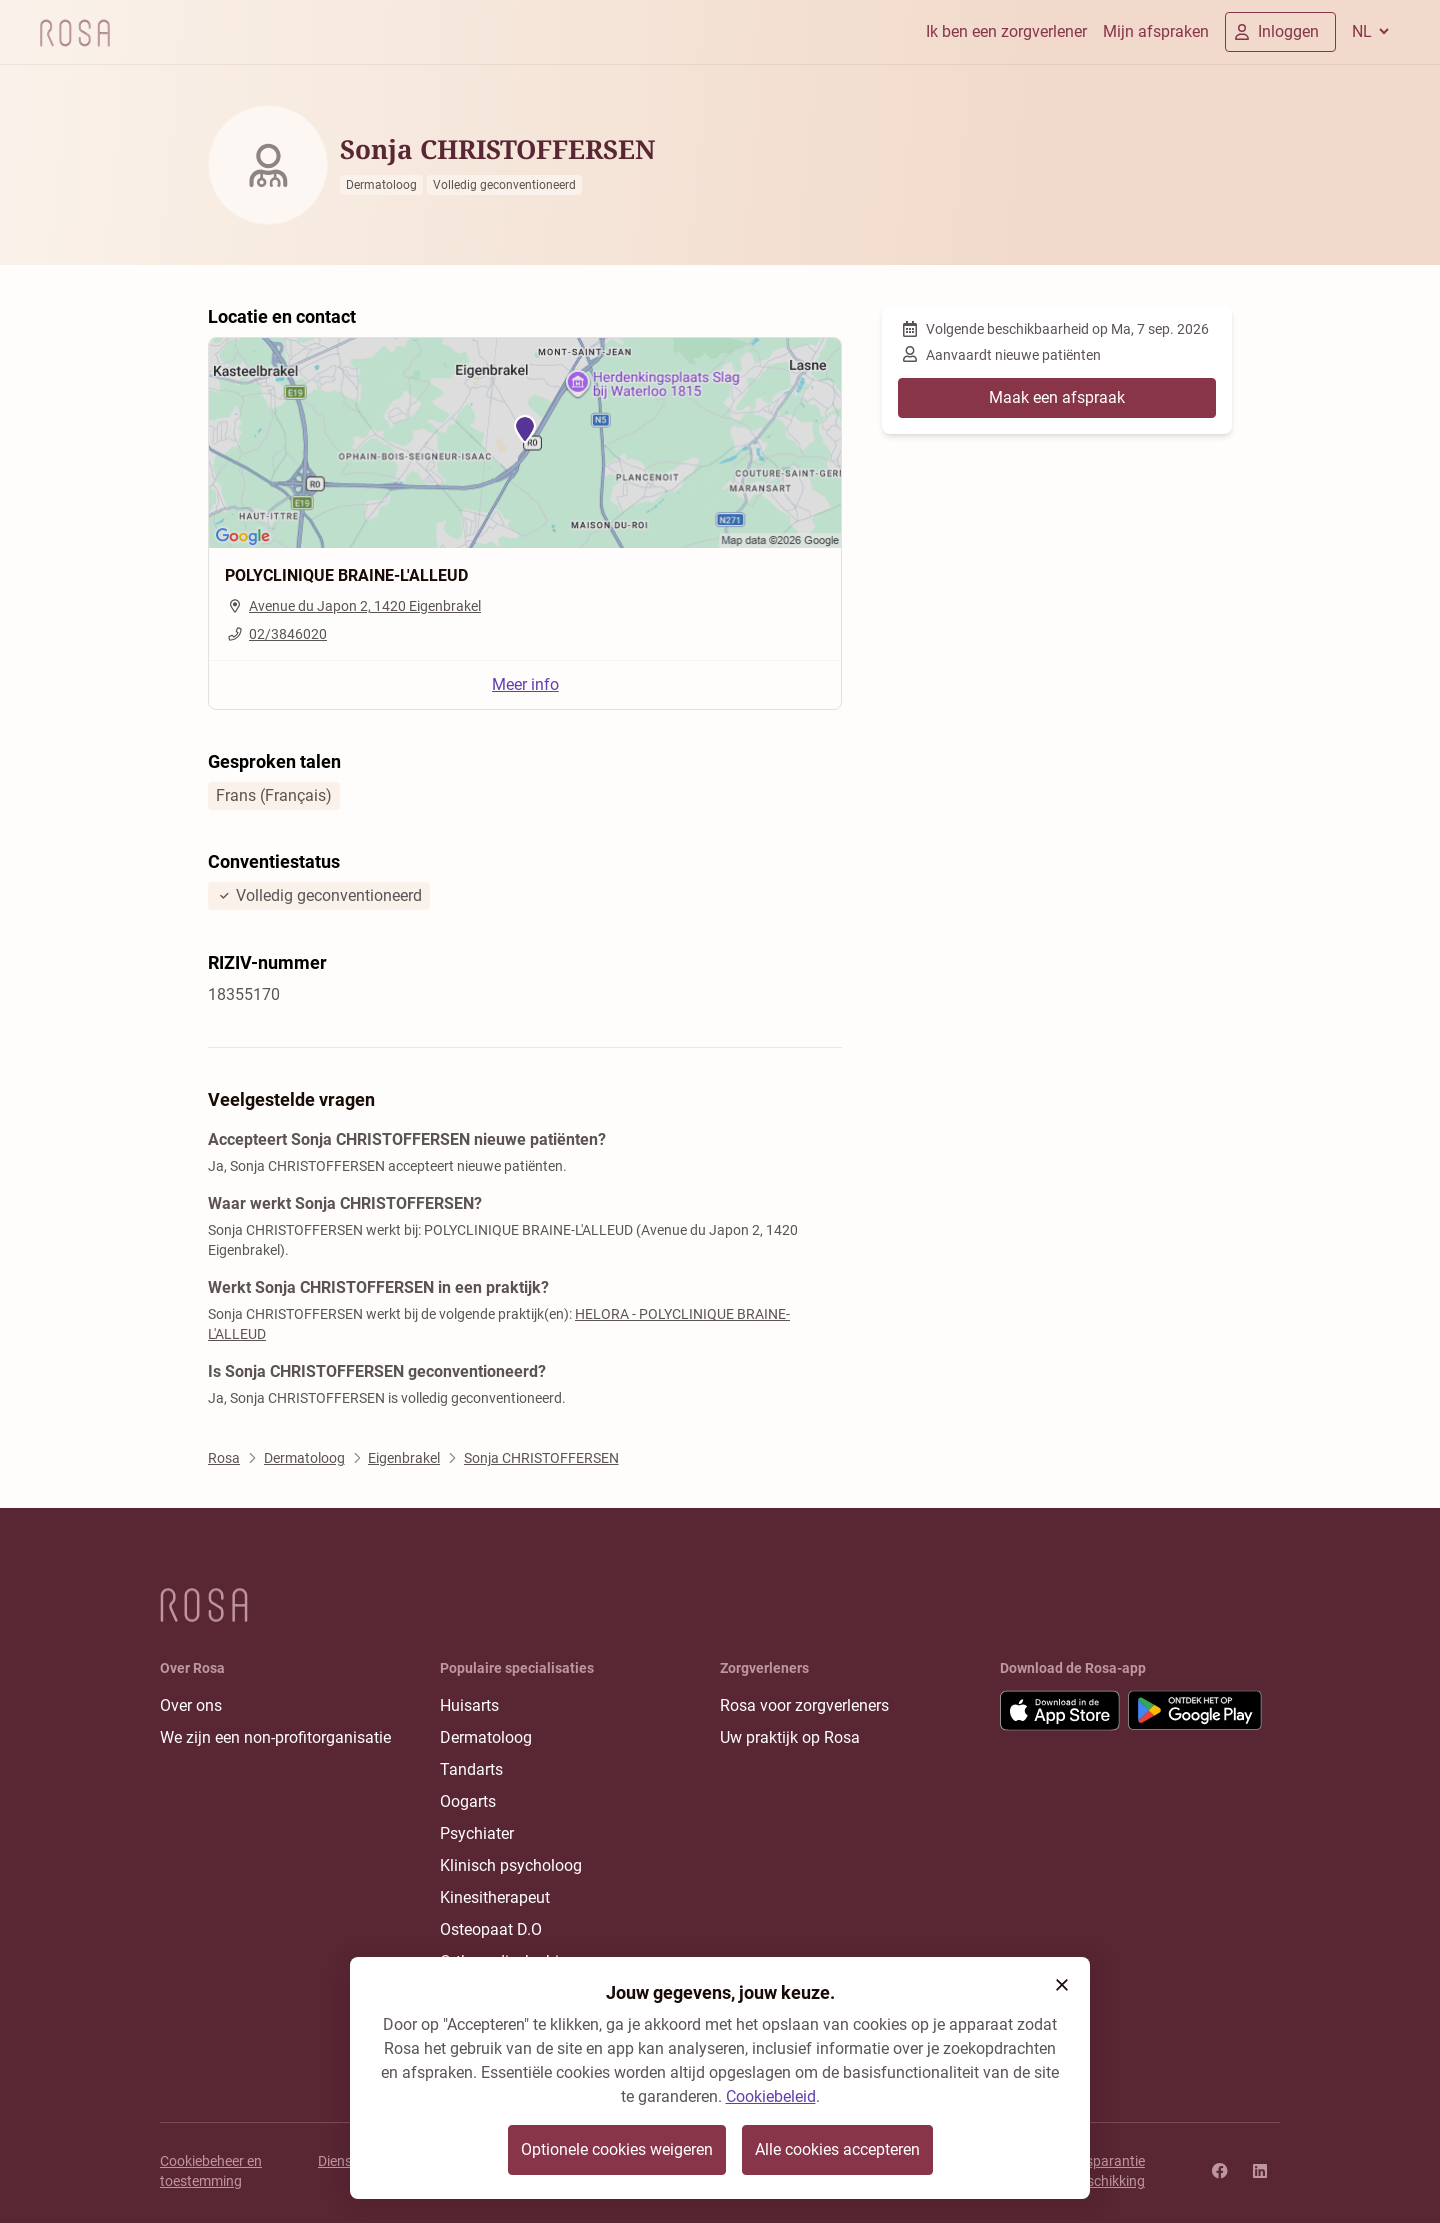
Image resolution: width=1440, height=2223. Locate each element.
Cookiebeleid (771, 2096)
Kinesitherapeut (495, 1897)
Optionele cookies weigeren (617, 2149)
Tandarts (471, 1769)
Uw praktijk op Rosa (790, 1737)
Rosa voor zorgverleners (804, 1705)
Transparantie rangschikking (1101, 2171)
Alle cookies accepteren (837, 2149)
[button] (1062, 1985)
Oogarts (468, 1801)
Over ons (191, 1705)
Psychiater (477, 1833)
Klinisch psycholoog (511, 1865)
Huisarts (469, 1705)
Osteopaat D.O (491, 1929)
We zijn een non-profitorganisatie (275, 1737)
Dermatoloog (486, 1737)
